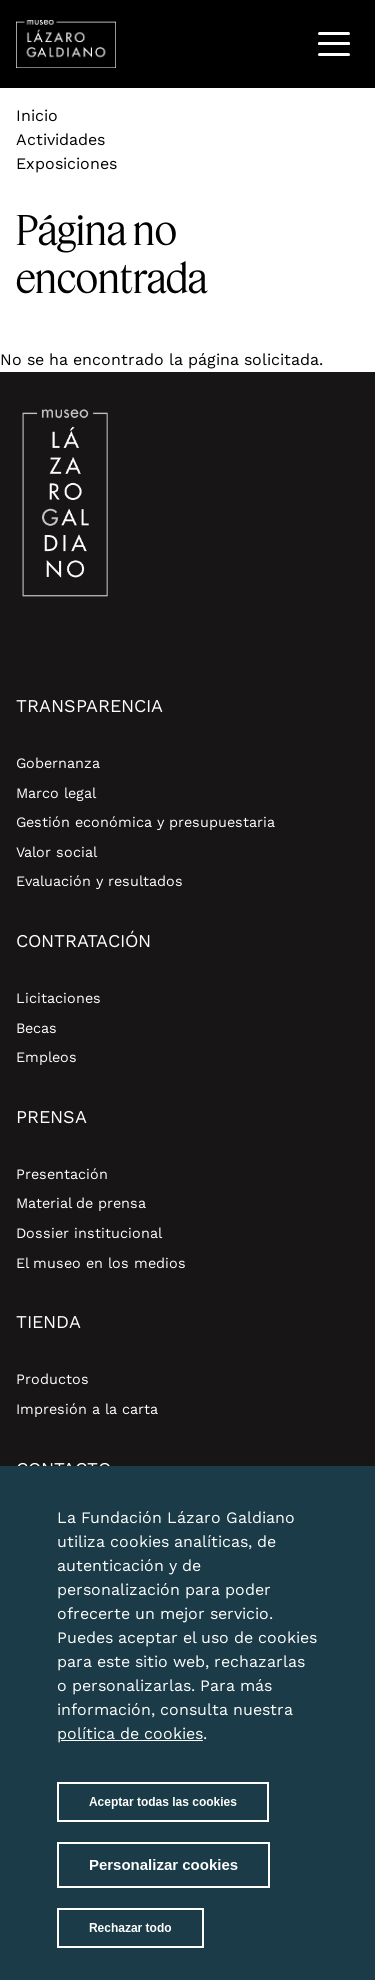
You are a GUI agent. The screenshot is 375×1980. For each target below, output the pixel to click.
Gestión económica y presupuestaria (145, 822)
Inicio (37, 115)
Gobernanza (58, 763)
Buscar (282, 43)
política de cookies (130, 1750)
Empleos (46, 1057)
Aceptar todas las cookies (163, 1819)
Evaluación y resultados (99, 881)
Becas (36, 1028)
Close (298, 1523)
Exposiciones (66, 163)
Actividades (60, 139)
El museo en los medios (101, 1263)
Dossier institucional (89, 1233)
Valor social (56, 852)
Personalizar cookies (163, 1881)
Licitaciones (58, 998)
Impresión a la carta (87, 1409)
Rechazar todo (130, 1945)
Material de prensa (81, 1203)
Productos (52, 1379)
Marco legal (56, 793)
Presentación (62, 1174)
